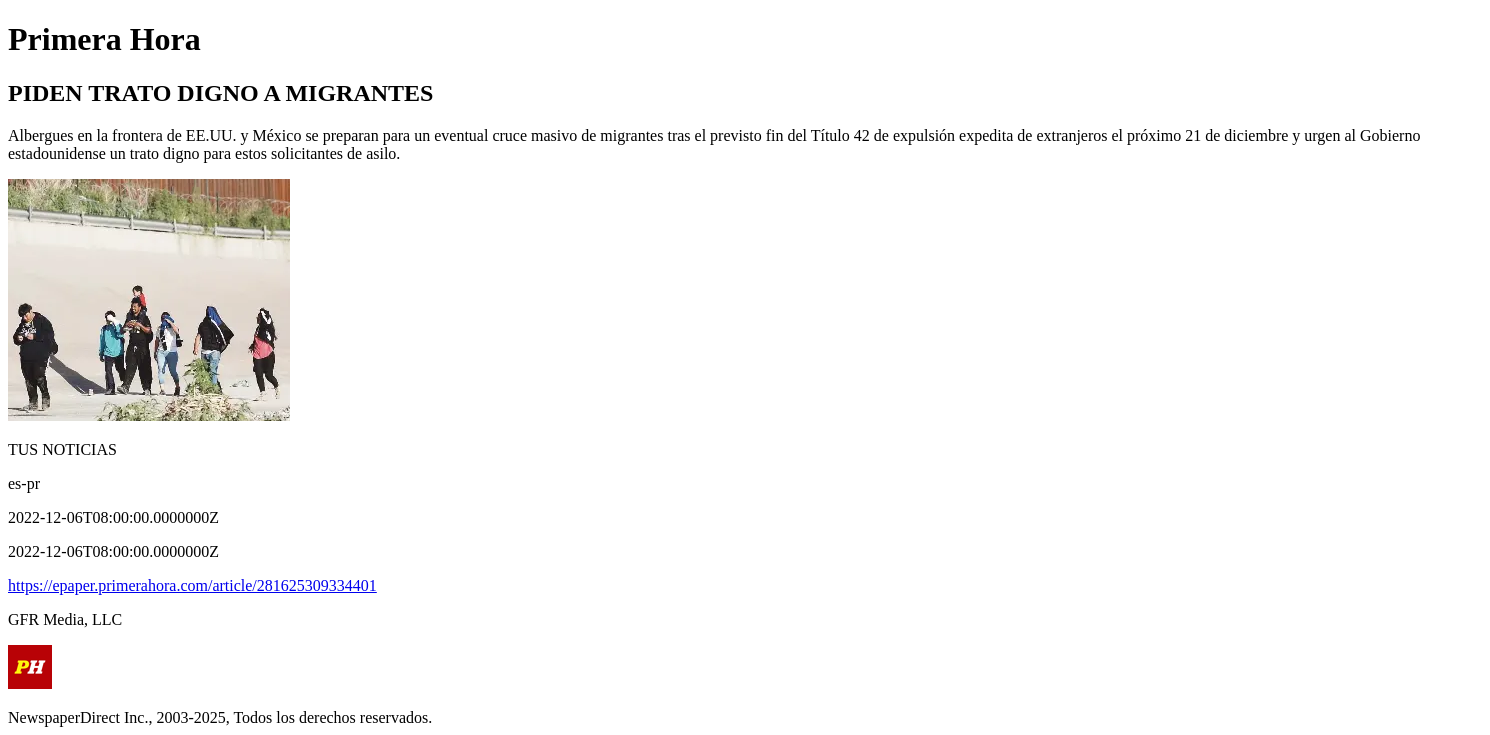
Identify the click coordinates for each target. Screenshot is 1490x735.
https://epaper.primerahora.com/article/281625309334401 (192, 585)
